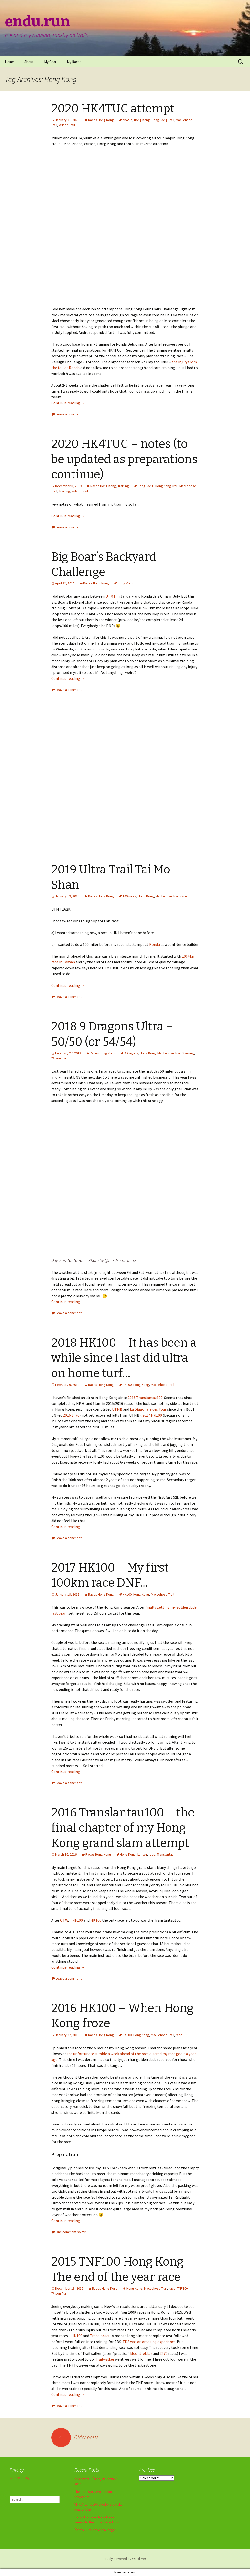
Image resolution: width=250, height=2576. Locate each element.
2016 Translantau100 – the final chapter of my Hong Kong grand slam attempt (122, 1827)
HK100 (127, 1384)
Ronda (154, 944)
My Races (74, 61)
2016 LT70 (71, 1415)
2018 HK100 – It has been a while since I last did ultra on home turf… (124, 1358)
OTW (64, 1920)
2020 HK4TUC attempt (113, 108)
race (183, 896)
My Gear (50, 61)
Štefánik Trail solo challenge (94, 2530)
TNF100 (76, 1920)
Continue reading (68, 402)
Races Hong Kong (101, 120)
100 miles (129, 896)
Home (9, 61)
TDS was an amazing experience (149, 2341)
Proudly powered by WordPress (125, 2558)
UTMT (110, 596)
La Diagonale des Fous (148, 1409)
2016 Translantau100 (145, 1397)
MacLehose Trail (167, 896)
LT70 (163, 2353)
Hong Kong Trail (163, 120)
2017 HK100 (152, 1415)
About (29, 61)
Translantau (165, 1854)
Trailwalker (104, 2359)
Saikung (188, 1053)
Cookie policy (20, 2478)
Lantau (142, 1854)
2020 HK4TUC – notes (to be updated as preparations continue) (124, 459)
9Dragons (131, 1053)
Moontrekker (141, 2353)
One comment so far (71, 2232)
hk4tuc (127, 120)
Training (123, 486)
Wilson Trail (67, 125)
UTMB (117, 1409)
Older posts (75, 2437)
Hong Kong (142, 120)
